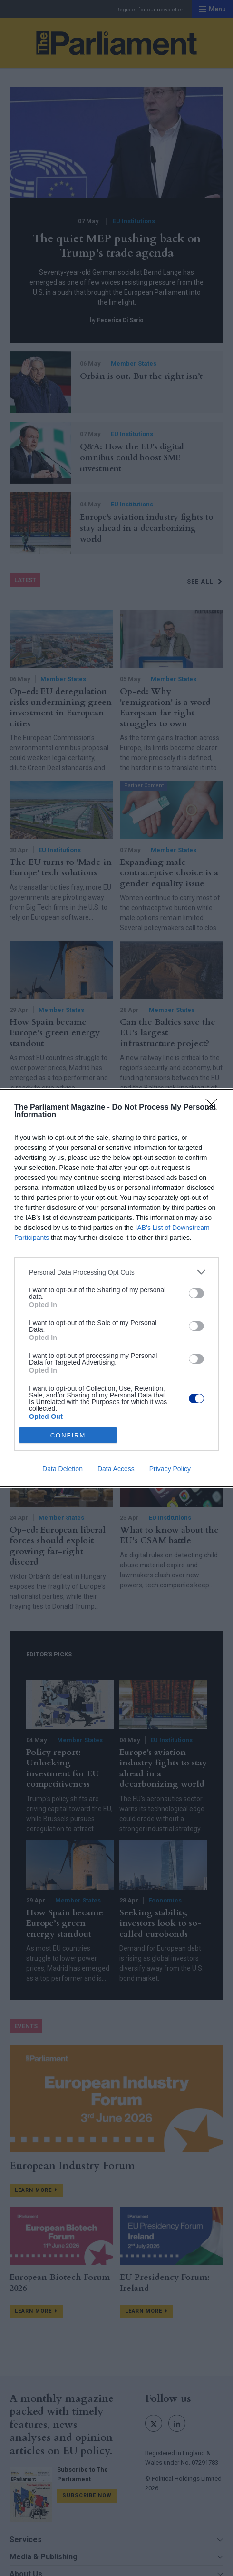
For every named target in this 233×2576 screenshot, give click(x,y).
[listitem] (116, 1272)
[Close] (214, 1108)
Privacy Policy (170, 1469)
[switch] (196, 1293)
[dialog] (116, 1288)
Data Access (116, 1469)
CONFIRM (68, 1435)
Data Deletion (62, 1469)
